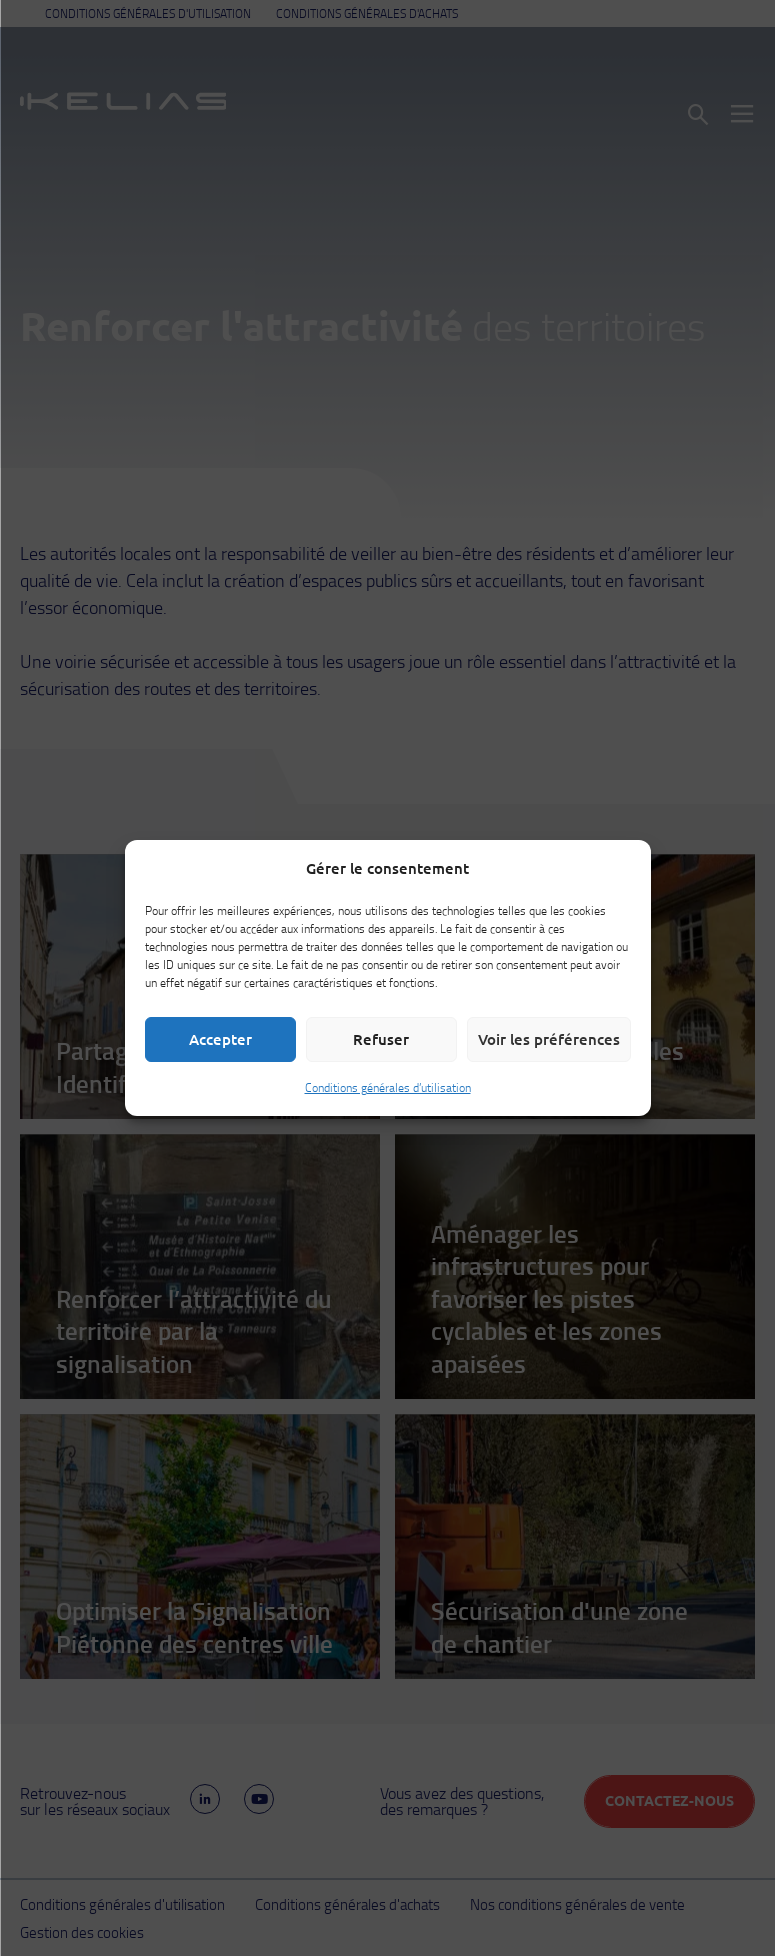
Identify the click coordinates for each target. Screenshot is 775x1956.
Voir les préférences (549, 1039)
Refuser (381, 1039)
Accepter (220, 1039)
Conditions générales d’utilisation (388, 1087)
